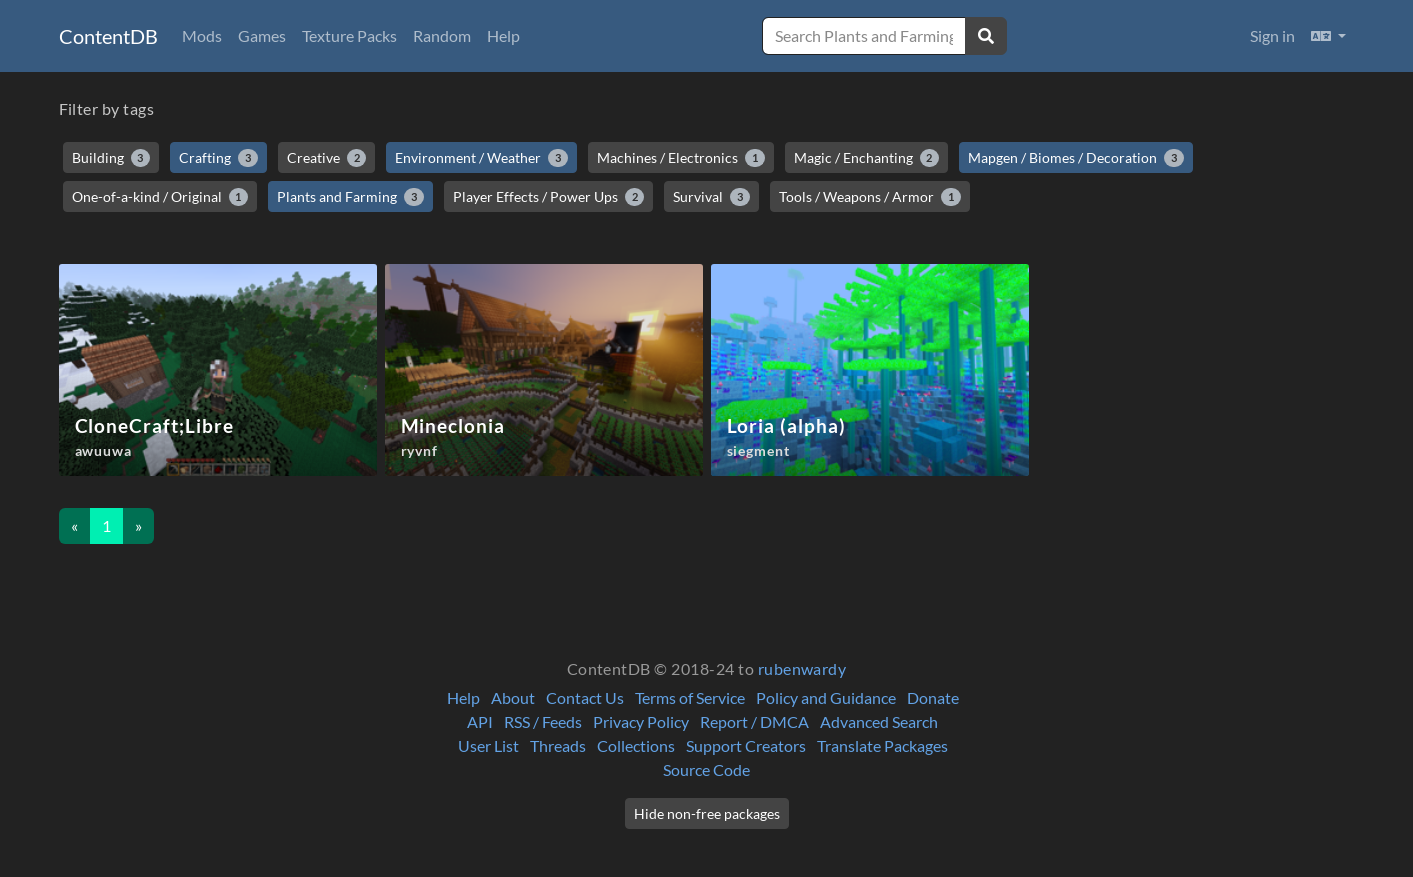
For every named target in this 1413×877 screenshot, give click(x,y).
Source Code (706, 769)
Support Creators (746, 745)
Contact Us (585, 697)
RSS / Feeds (543, 721)
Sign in (1272, 35)
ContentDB (108, 36)
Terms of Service (690, 697)
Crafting (218, 158)
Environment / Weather (481, 158)
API (480, 721)
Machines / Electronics (681, 158)
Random (442, 35)
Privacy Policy (641, 721)
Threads (558, 745)
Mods (202, 35)
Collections (636, 745)
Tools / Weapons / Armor (870, 197)
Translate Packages (882, 745)
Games (262, 35)
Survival (711, 197)
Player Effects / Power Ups (549, 197)
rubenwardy (802, 668)
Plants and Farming (350, 197)
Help (503, 35)
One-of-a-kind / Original (160, 197)
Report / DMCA (754, 721)
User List (488, 745)
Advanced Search (879, 721)
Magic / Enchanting (867, 158)
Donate (933, 697)
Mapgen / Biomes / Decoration (1076, 158)
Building (111, 158)
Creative (327, 158)
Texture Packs (349, 35)
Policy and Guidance (826, 697)
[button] (1328, 36)
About (513, 697)
